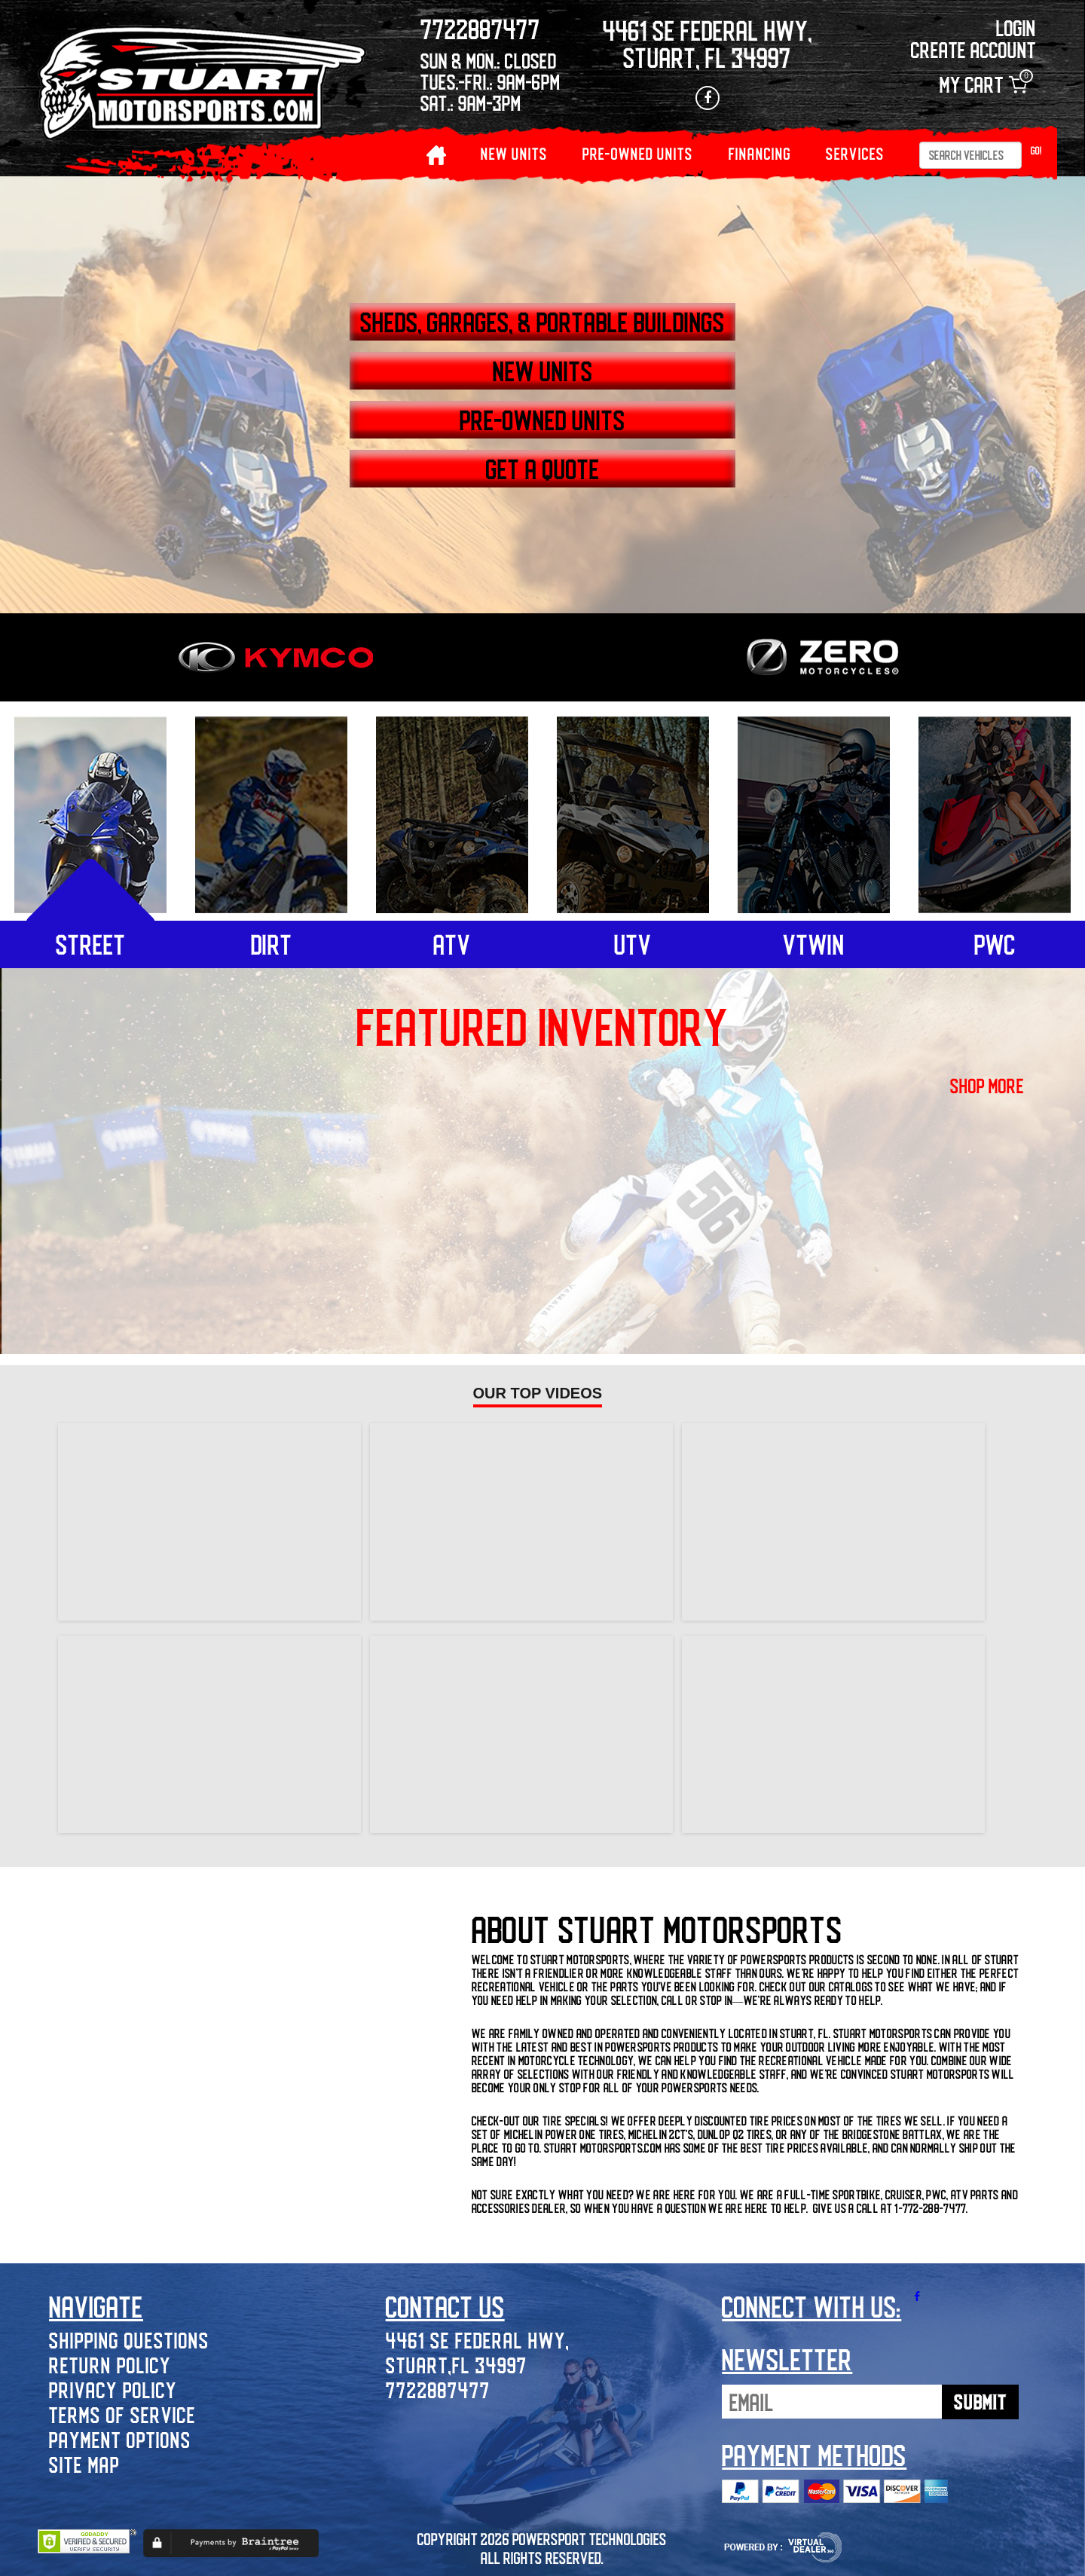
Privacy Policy (113, 2389)
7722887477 (438, 2389)
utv (633, 944)
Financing (760, 153)
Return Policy (110, 2365)
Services (855, 153)
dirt (271, 944)
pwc (995, 944)
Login (1016, 27)
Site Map (84, 2464)
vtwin (814, 944)
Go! (1036, 150)
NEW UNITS (514, 153)
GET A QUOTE (543, 468)
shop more (987, 1085)
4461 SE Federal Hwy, (478, 2340)
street (91, 944)
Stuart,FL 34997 (456, 2365)
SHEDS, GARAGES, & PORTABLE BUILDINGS (542, 321)
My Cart (983, 84)
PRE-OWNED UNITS (637, 153)
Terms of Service (122, 2414)
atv (452, 944)
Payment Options (120, 2439)
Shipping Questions (129, 2340)
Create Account (973, 49)
